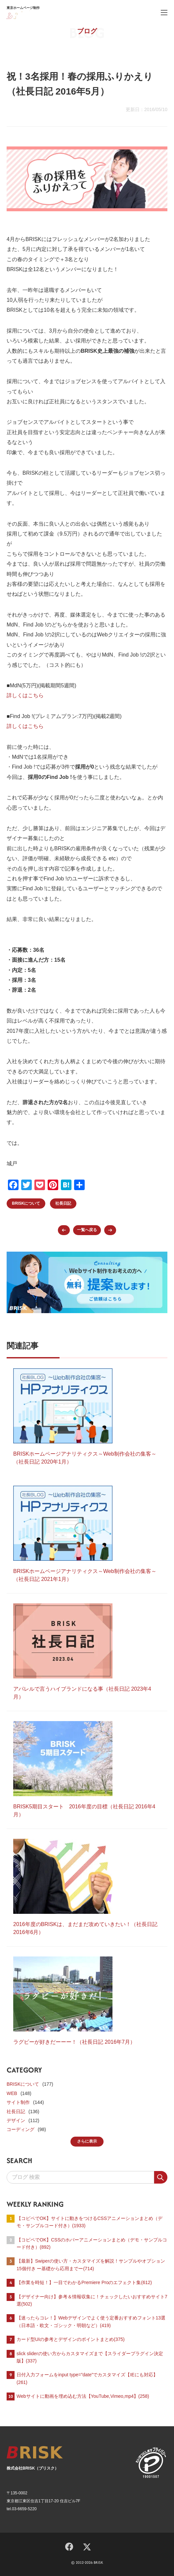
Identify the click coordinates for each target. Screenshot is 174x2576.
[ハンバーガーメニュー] (164, 12)
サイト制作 (18, 2102)
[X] (87, 2546)
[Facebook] (69, 2545)
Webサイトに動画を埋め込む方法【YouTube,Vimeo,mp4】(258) (83, 2396)
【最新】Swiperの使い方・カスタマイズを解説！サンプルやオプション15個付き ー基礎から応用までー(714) (91, 2264)
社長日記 (63, 1203)
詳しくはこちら (25, 695)
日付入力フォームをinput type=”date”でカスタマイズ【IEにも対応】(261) (87, 2378)
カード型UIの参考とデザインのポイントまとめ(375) (71, 2339)
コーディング (20, 2129)
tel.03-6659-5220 (22, 2509)
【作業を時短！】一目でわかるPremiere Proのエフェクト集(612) (84, 2282)
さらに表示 (87, 2141)
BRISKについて (26, 1203)
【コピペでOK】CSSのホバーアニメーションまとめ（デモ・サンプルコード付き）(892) (92, 2243)
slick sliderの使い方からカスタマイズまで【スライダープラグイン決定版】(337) (90, 2357)
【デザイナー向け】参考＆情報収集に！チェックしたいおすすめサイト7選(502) (92, 2300)
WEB (12, 2093)
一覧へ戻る (87, 1230)
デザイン (16, 2120)
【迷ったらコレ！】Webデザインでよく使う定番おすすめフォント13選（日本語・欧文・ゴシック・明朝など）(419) (91, 2321)
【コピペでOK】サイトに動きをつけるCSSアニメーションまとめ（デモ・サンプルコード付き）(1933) (89, 2222)
